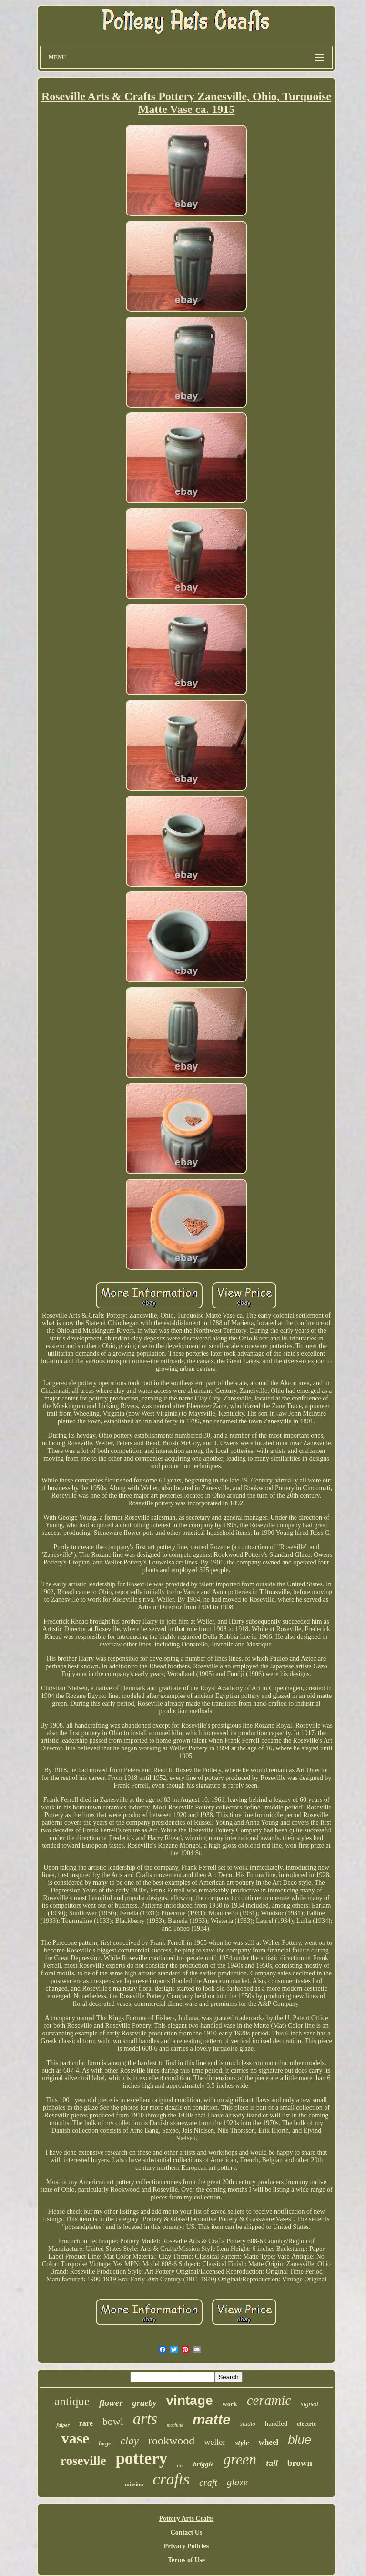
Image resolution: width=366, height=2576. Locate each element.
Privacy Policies (186, 2546)
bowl (112, 2421)
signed (309, 2404)
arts (145, 2418)
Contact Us (187, 2532)
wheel (269, 2442)
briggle (203, 2464)
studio (247, 2423)
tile (180, 2465)
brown (299, 2463)
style (242, 2443)
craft (208, 2482)
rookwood (171, 2440)
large (105, 2443)
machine (175, 2425)
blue (299, 2440)
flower (111, 2403)
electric (306, 2423)
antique (72, 2401)
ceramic (269, 2400)
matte (212, 2419)
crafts (171, 2479)
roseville (83, 2460)
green (240, 2459)
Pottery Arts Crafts (186, 2518)
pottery (141, 2458)
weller (214, 2442)
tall (272, 2463)
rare (86, 2423)
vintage (189, 2400)
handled (276, 2423)
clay (130, 2441)
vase (75, 2438)
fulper (63, 2425)
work (230, 2404)
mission (134, 2484)
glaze (237, 2482)
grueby (144, 2403)
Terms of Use (186, 2560)
